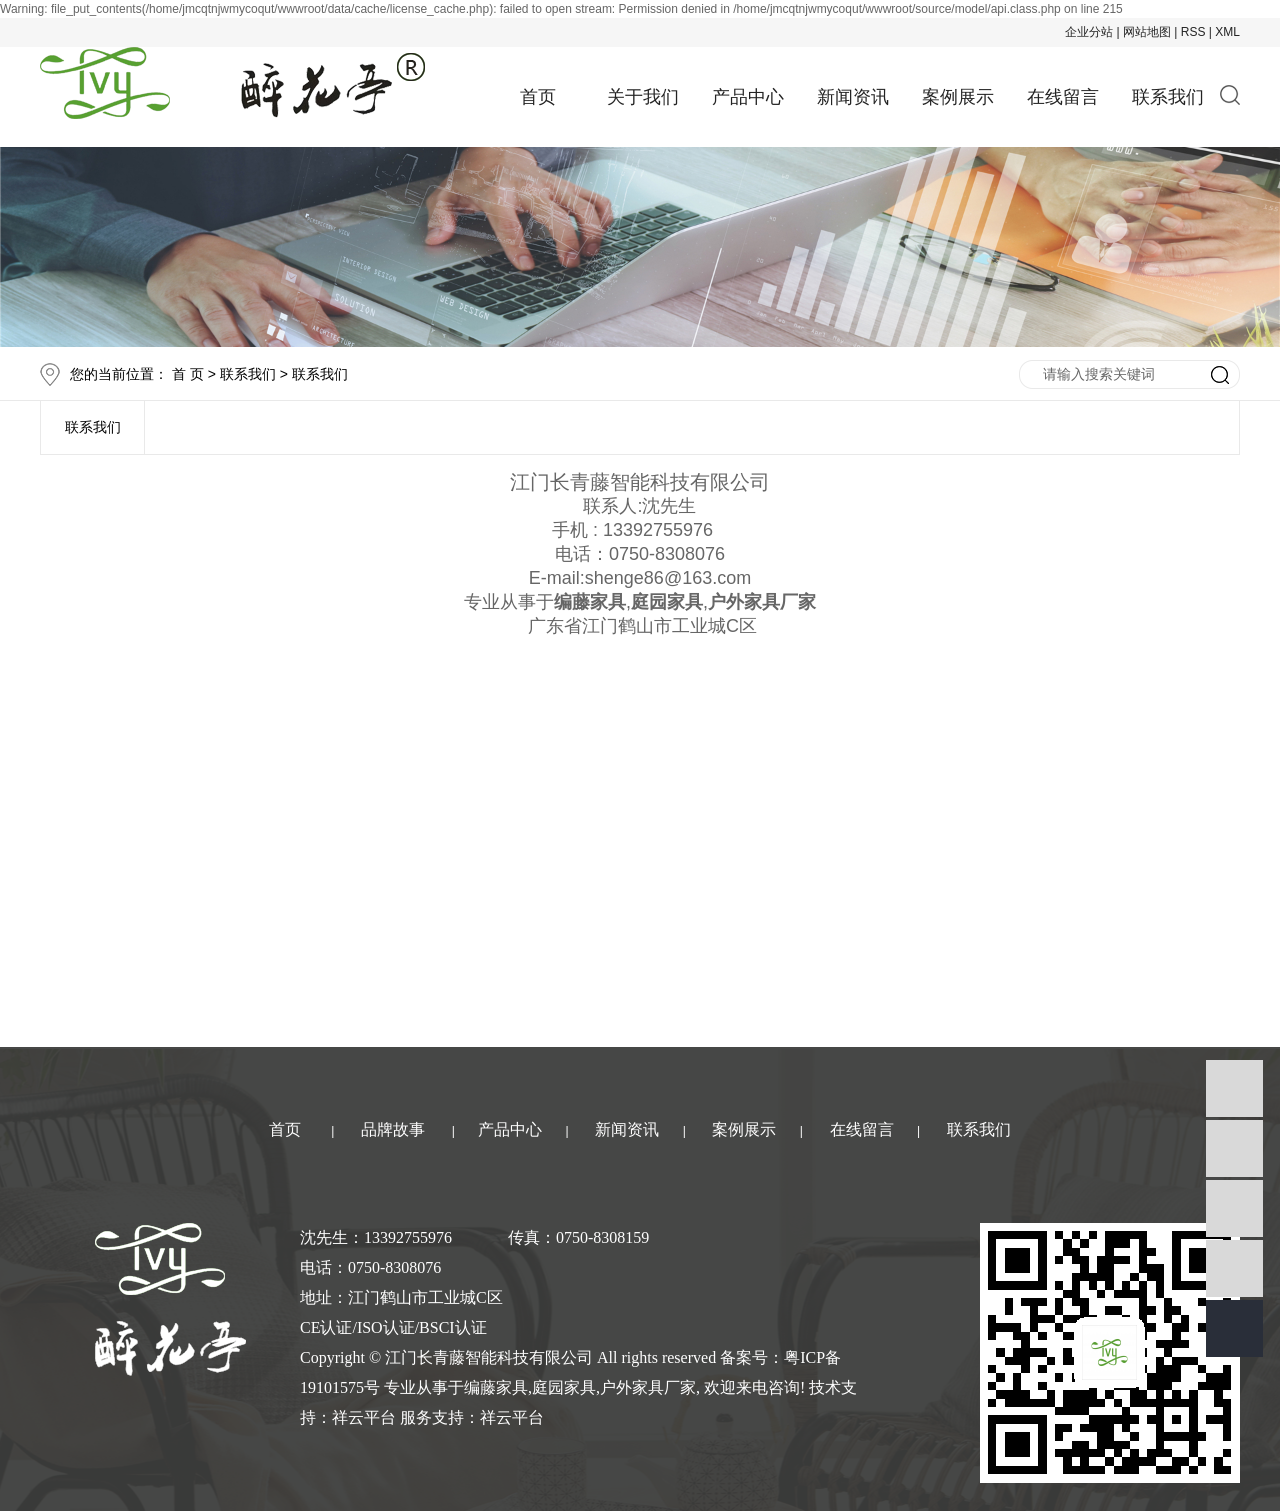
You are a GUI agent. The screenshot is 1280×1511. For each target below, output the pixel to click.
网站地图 (1147, 32)
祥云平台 (364, 1417)
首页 (538, 97)
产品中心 (748, 97)
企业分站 (1089, 32)
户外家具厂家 (648, 1387)
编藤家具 (496, 1387)
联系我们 (1168, 97)
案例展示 (958, 97)
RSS (1193, 32)
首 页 (188, 374)
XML (1227, 32)
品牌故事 (393, 1129)
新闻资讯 (853, 97)
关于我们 (643, 97)
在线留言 (1063, 97)
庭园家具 (564, 1387)
